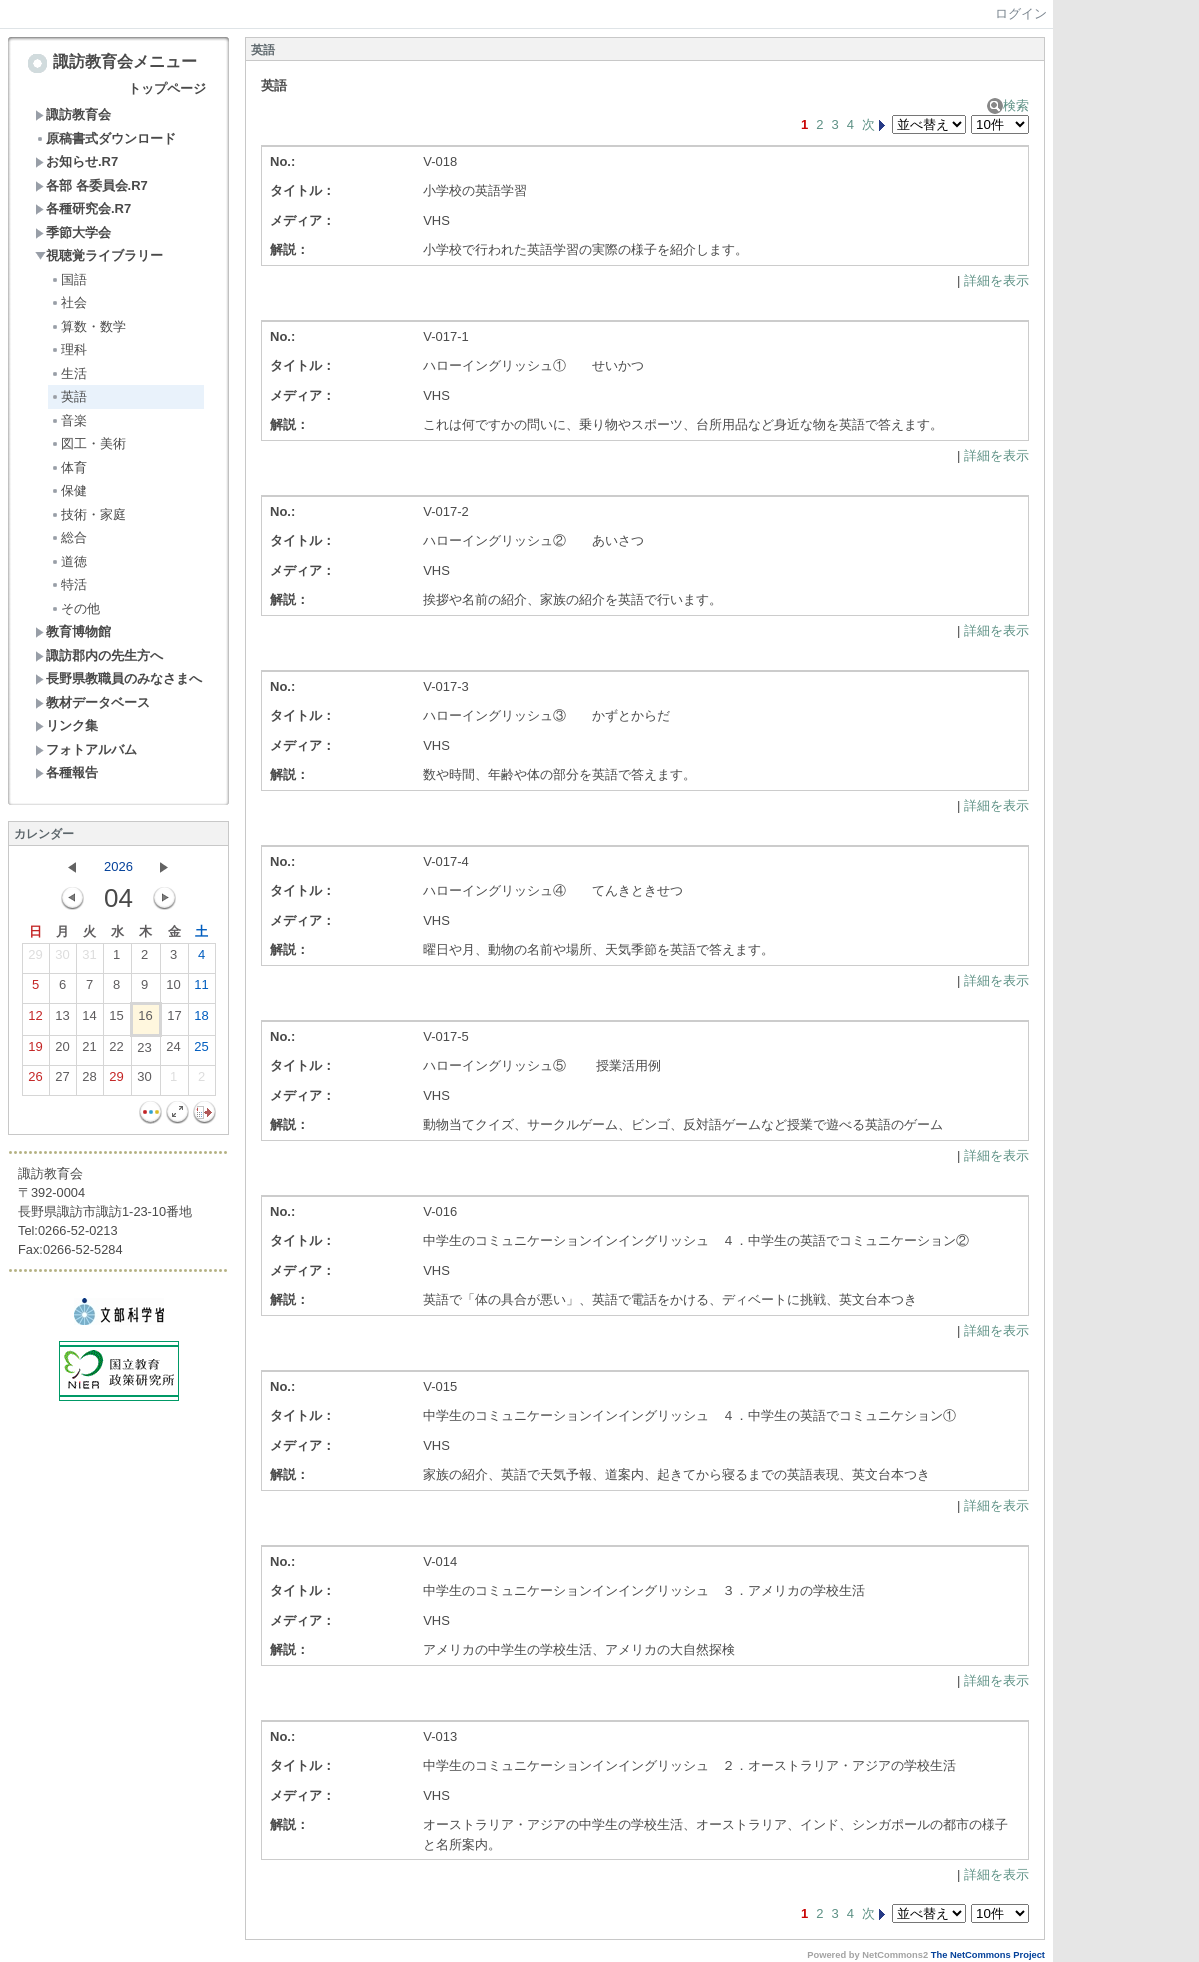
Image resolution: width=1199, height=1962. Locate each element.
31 (89, 959)
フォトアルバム (86, 749)
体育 (68, 467)
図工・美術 (88, 443)
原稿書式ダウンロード (105, 138)
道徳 (68, 561)
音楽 (68, 420)
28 (89, 1081)
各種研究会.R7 (83, 208)
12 (35, 1020)
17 (174, 1020)
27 (62, 1081)
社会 (68, 302)
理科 (68, 349)
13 (62, 1020)
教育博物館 (73, 631)
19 (35, 1051)
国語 (68, 279)
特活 (68, 584)
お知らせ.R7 (76, 161)
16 (145, 1020)
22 (116, 1051)
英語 (68, 396)
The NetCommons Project (988, 1955)
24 (173, 1051)
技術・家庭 (88, 514)
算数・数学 (88, 326)
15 (116, 1020)
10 (173, 989)
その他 (75, 608)
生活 (68, 373)
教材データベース (92, 702)
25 (201, 1051)
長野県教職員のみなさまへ (118, 678)
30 (62, 959)
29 (35, 959)
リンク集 (66, 725)
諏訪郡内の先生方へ (99, 655)
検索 (1008, 105)
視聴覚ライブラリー (99, 255)
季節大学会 (73, 232)
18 (201, 1020)
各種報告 (66, 772)
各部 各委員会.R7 (91, 185)
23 (144, 1052)
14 (89, 1020)
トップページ (167, 88)
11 (201, 989)
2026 (118, 866)
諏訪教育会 (73, 114)
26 (35, 1081)
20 (62, 1051)
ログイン (1021, 13)
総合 (68, 537)
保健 (68, 490)
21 (89, 1051)
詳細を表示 (996, 280)
